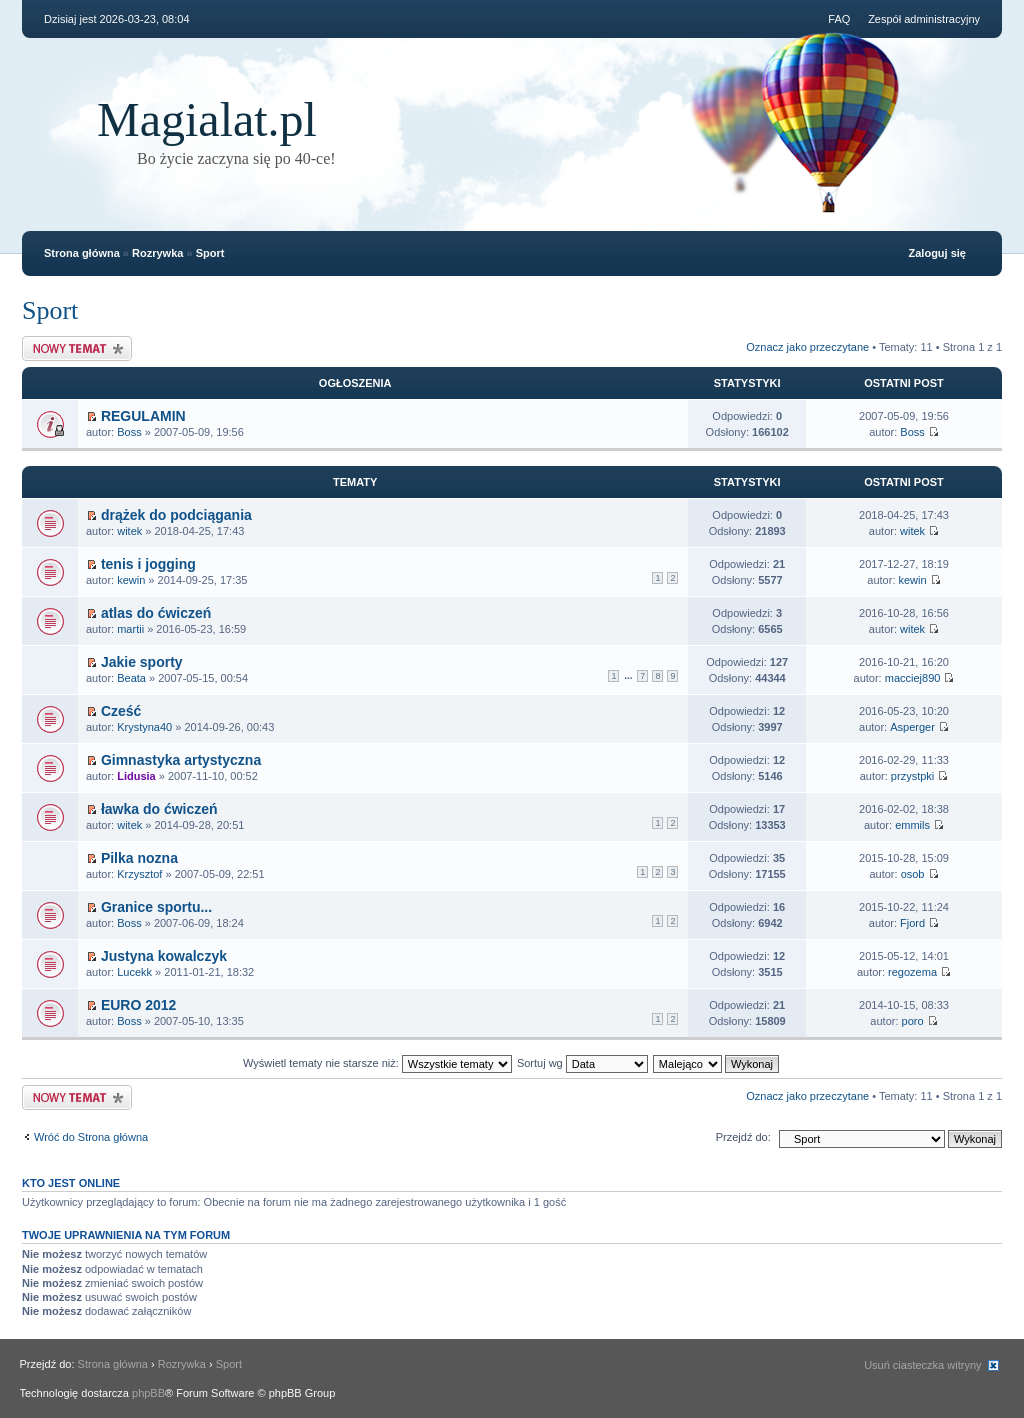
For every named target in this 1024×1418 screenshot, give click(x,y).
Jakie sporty (142, 662)
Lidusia (136, 776)
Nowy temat (77, 348)
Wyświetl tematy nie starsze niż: (377, 1063)
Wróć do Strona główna (91, 1137)
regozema (912, 972)
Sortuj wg (582, 1063)
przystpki (912, 776)
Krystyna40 (144, 727)
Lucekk (134, 972)
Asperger (912, 727)
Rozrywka (157, 253)
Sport (210, 253)
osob (913, 874)
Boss (129, 432)
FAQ (839, 19)
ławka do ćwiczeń (159, 809)
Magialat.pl (207, 119)
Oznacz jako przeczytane (807, 347)
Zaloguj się (937, 253)
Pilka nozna (139, 858)
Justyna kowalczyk (164, 956)
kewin (131, 580)
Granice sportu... (156, 907)
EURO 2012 (138, 1005)
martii (130, 629)
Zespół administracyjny (924, 19)
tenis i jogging (148, 564)
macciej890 (913, 678)
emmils (912, 825)
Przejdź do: (743, 1137)
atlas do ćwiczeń (156, 613)
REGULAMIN (143, 416)
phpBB (148, 1393)
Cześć (121, 711)
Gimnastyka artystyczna (181, 760)
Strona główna (82, 253)
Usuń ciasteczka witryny (922, 1365)
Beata (131, 678)
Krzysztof (139, 874)
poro (913, 1021)
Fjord (912, 923)
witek (129, 531)
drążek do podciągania (176, 515)
